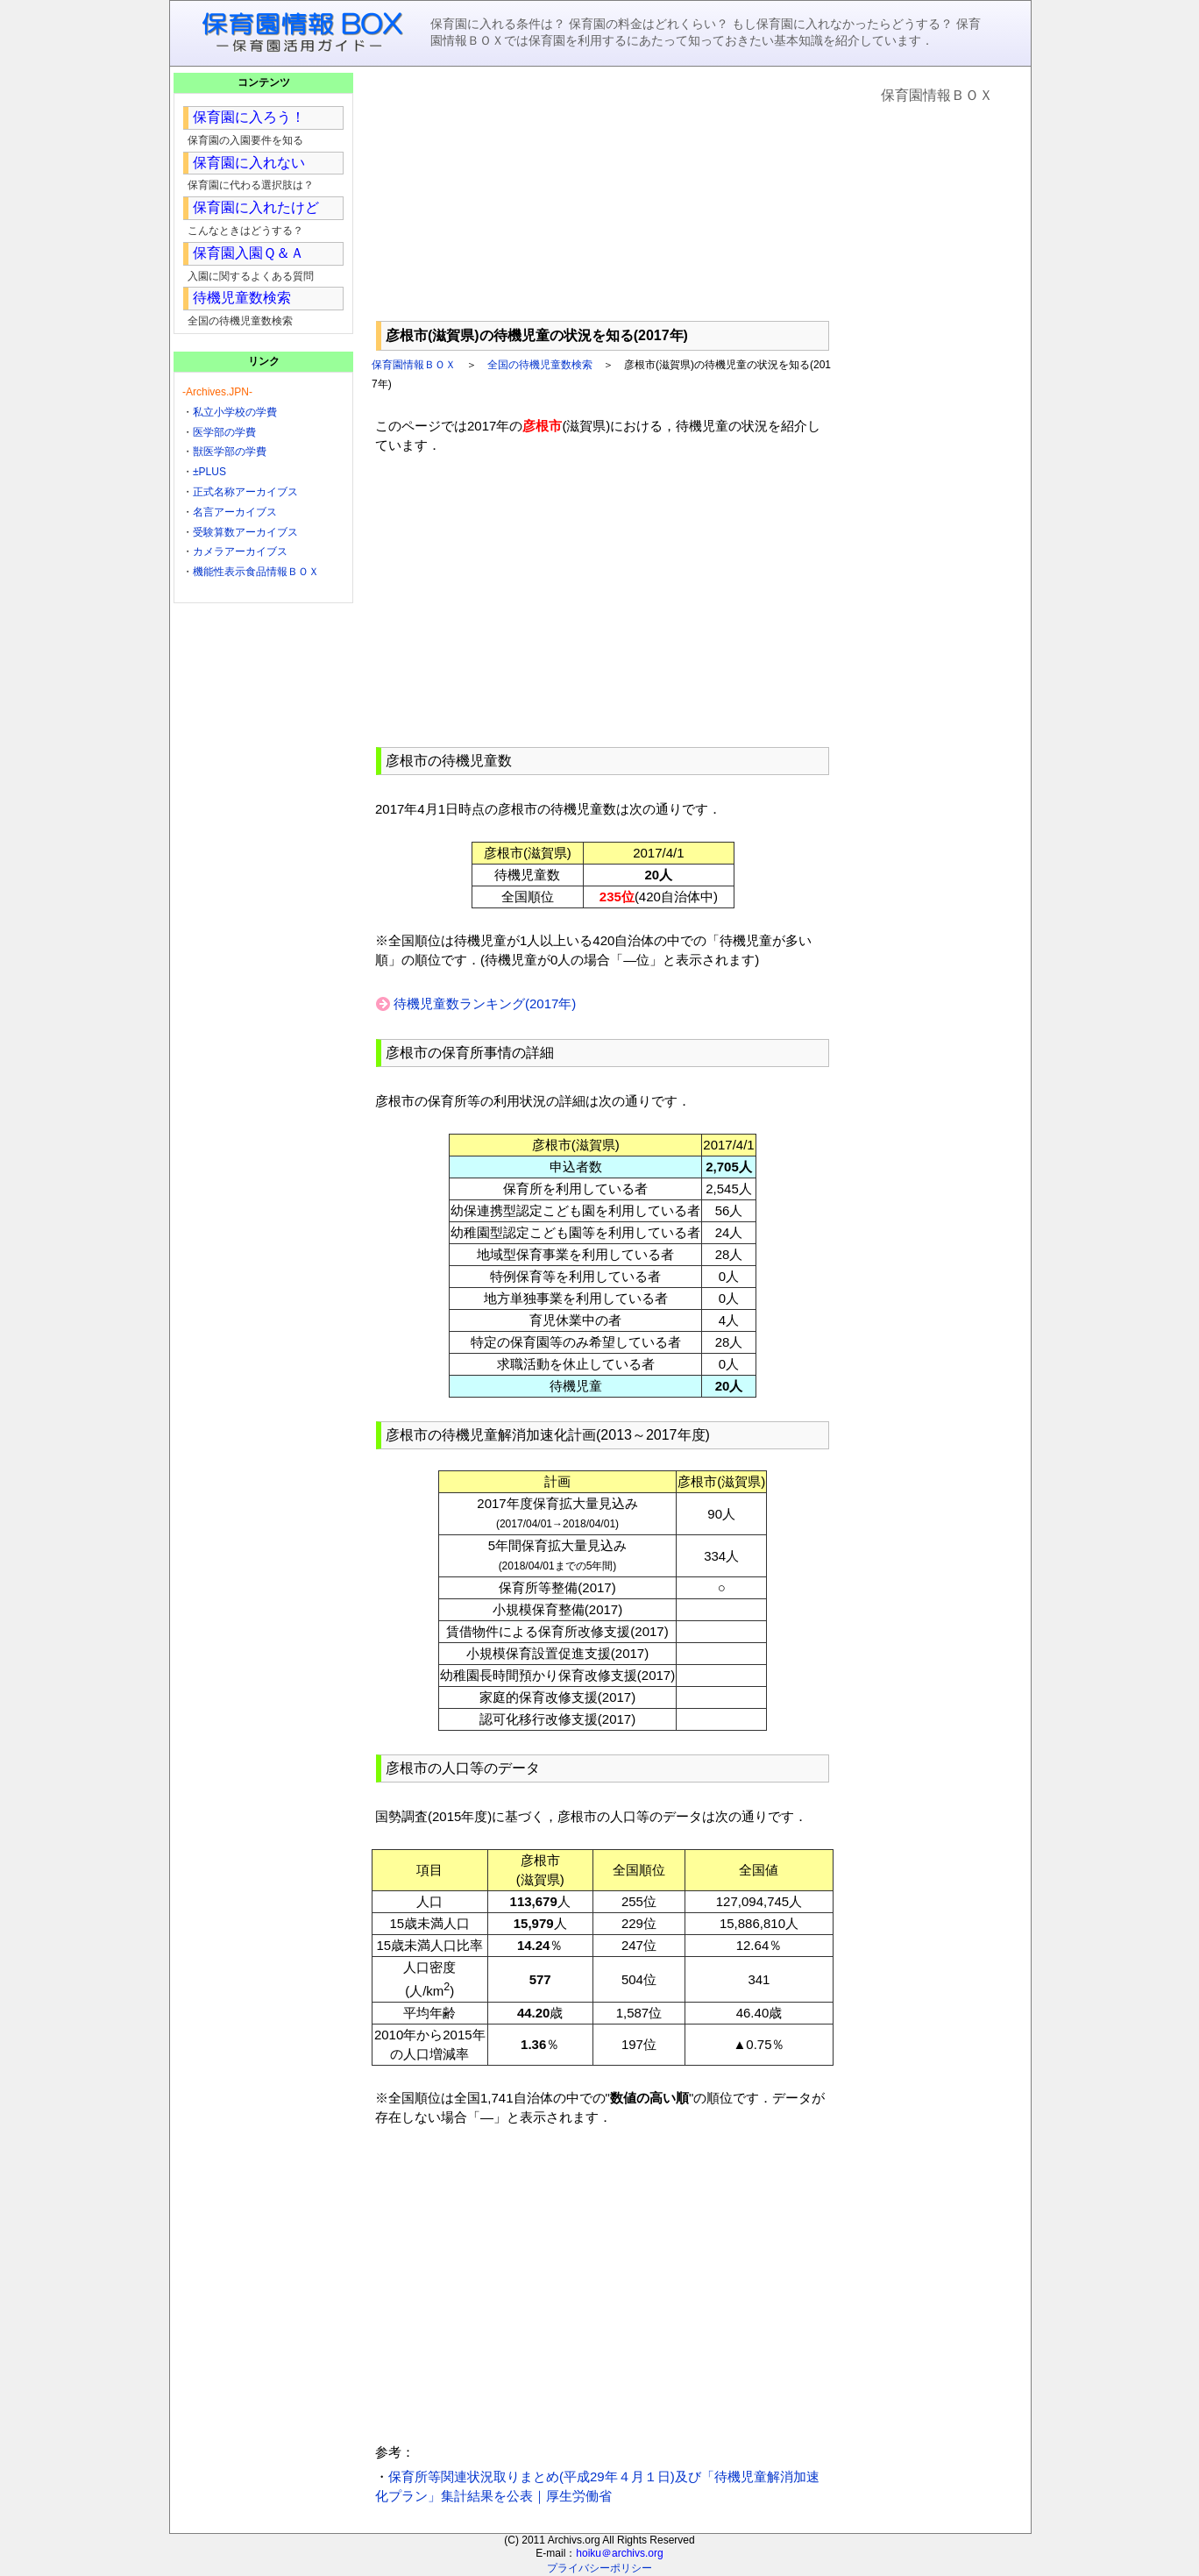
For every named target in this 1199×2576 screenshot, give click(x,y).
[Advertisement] (603, 194)
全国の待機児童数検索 (539, 365)
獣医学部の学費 (229, 451)
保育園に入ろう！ (249, 117)
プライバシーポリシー (599, 2568)
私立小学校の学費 (235, 412)
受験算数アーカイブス (245, 532)
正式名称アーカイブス (245, 492)
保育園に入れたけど (256, 207)
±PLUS (209, 472)
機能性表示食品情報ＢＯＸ (256, 572)
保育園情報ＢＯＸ (414, 365)
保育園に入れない (249, 162)
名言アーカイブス (235, 512)
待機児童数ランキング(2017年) (485, 1003)
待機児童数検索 (242, 297)
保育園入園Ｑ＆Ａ (248, 253)
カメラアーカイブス (240, 551)
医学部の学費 (224, 432)
